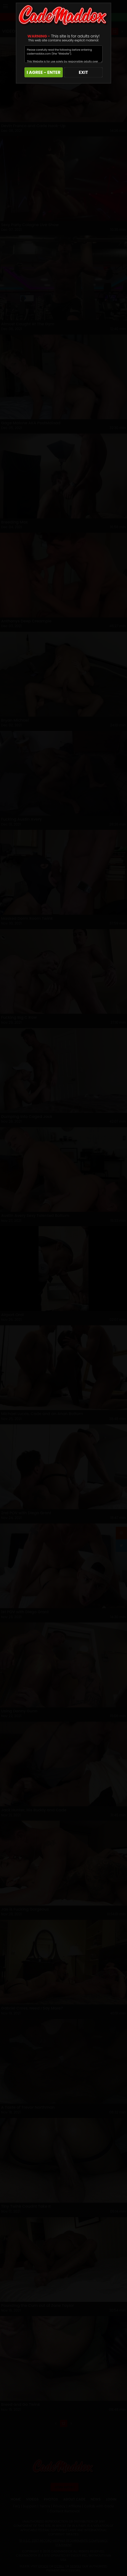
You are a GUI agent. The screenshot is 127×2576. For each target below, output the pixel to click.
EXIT (83, 72)
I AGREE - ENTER (43, 72)
